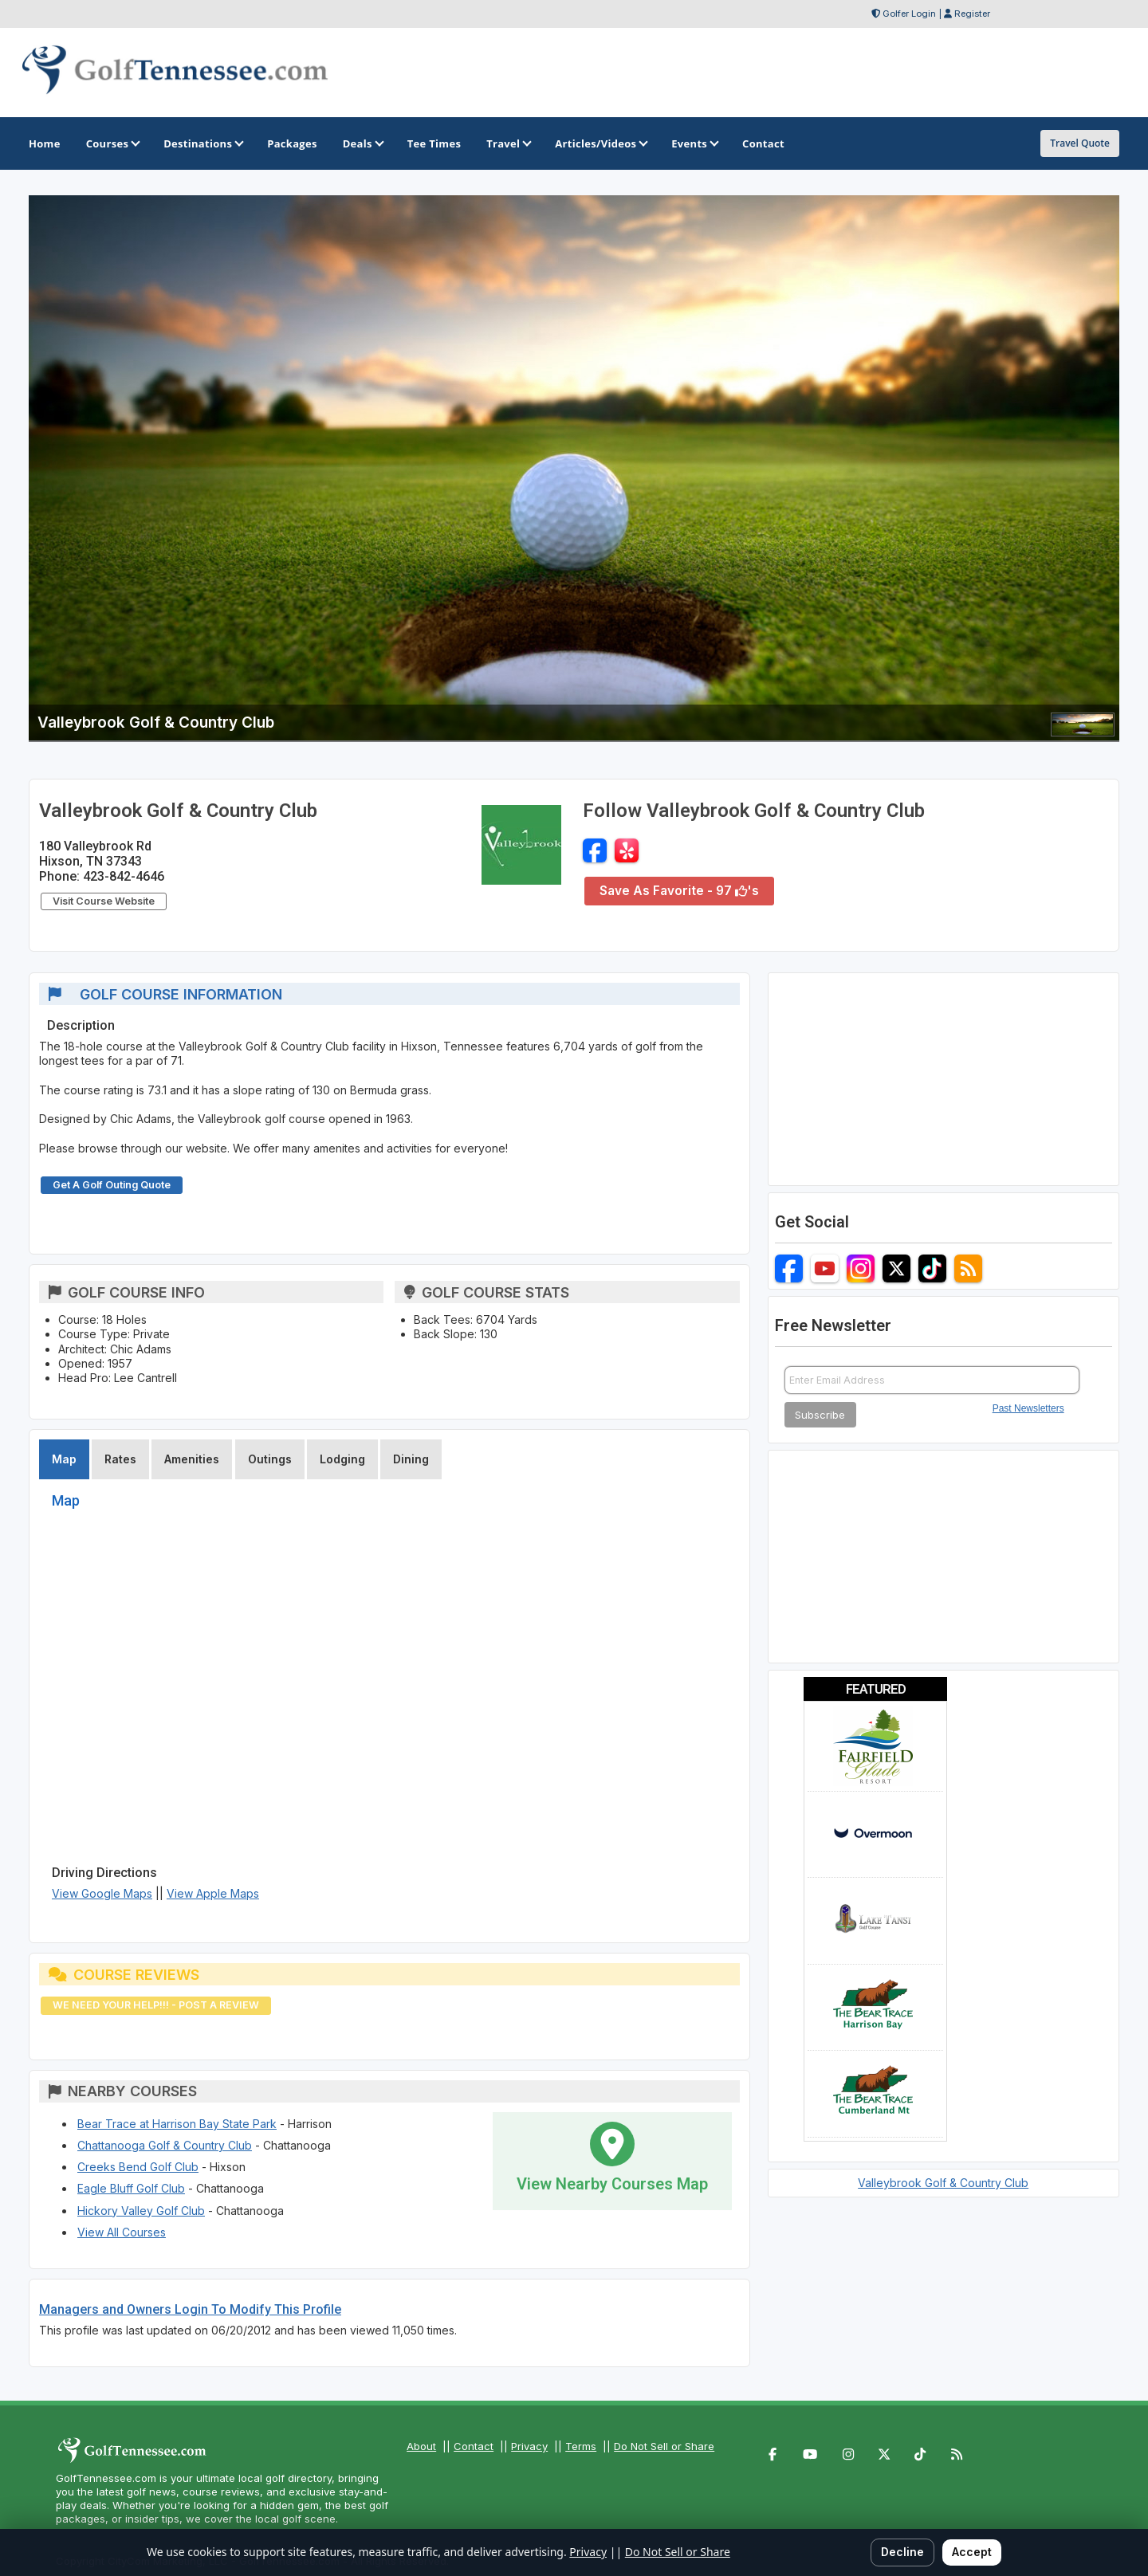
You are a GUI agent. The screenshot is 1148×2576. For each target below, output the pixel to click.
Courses (112, 143)
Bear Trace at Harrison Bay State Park (177, 2123)
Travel (507, 143)
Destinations (202, 143)
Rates (120, 1459)
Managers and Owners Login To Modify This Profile (190, 2309)
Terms (580, 2446)
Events (694, 143)
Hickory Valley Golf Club (141, 2210)
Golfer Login (909, 13)
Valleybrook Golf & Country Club (943, 2182)
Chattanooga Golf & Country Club (164, 2145)
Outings (270, 1459)
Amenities (191, 1459)
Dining (411, 1459)
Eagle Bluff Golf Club (131, 2188)
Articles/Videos (600, 143)
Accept (972, 2551)
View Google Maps (102, 1893)
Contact (473, 2446)
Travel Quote (1080, 143)
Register (972, 13)
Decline (902, 2551)
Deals (362, 143)
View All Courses (121, 2232)
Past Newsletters (1028, 1408)
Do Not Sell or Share (664, 2446)
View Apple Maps (213, 1893)
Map (64, 1459)
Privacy (529, 2446)
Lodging (342, 1459)
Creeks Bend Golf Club (138, 2167)
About (421, 2446)
